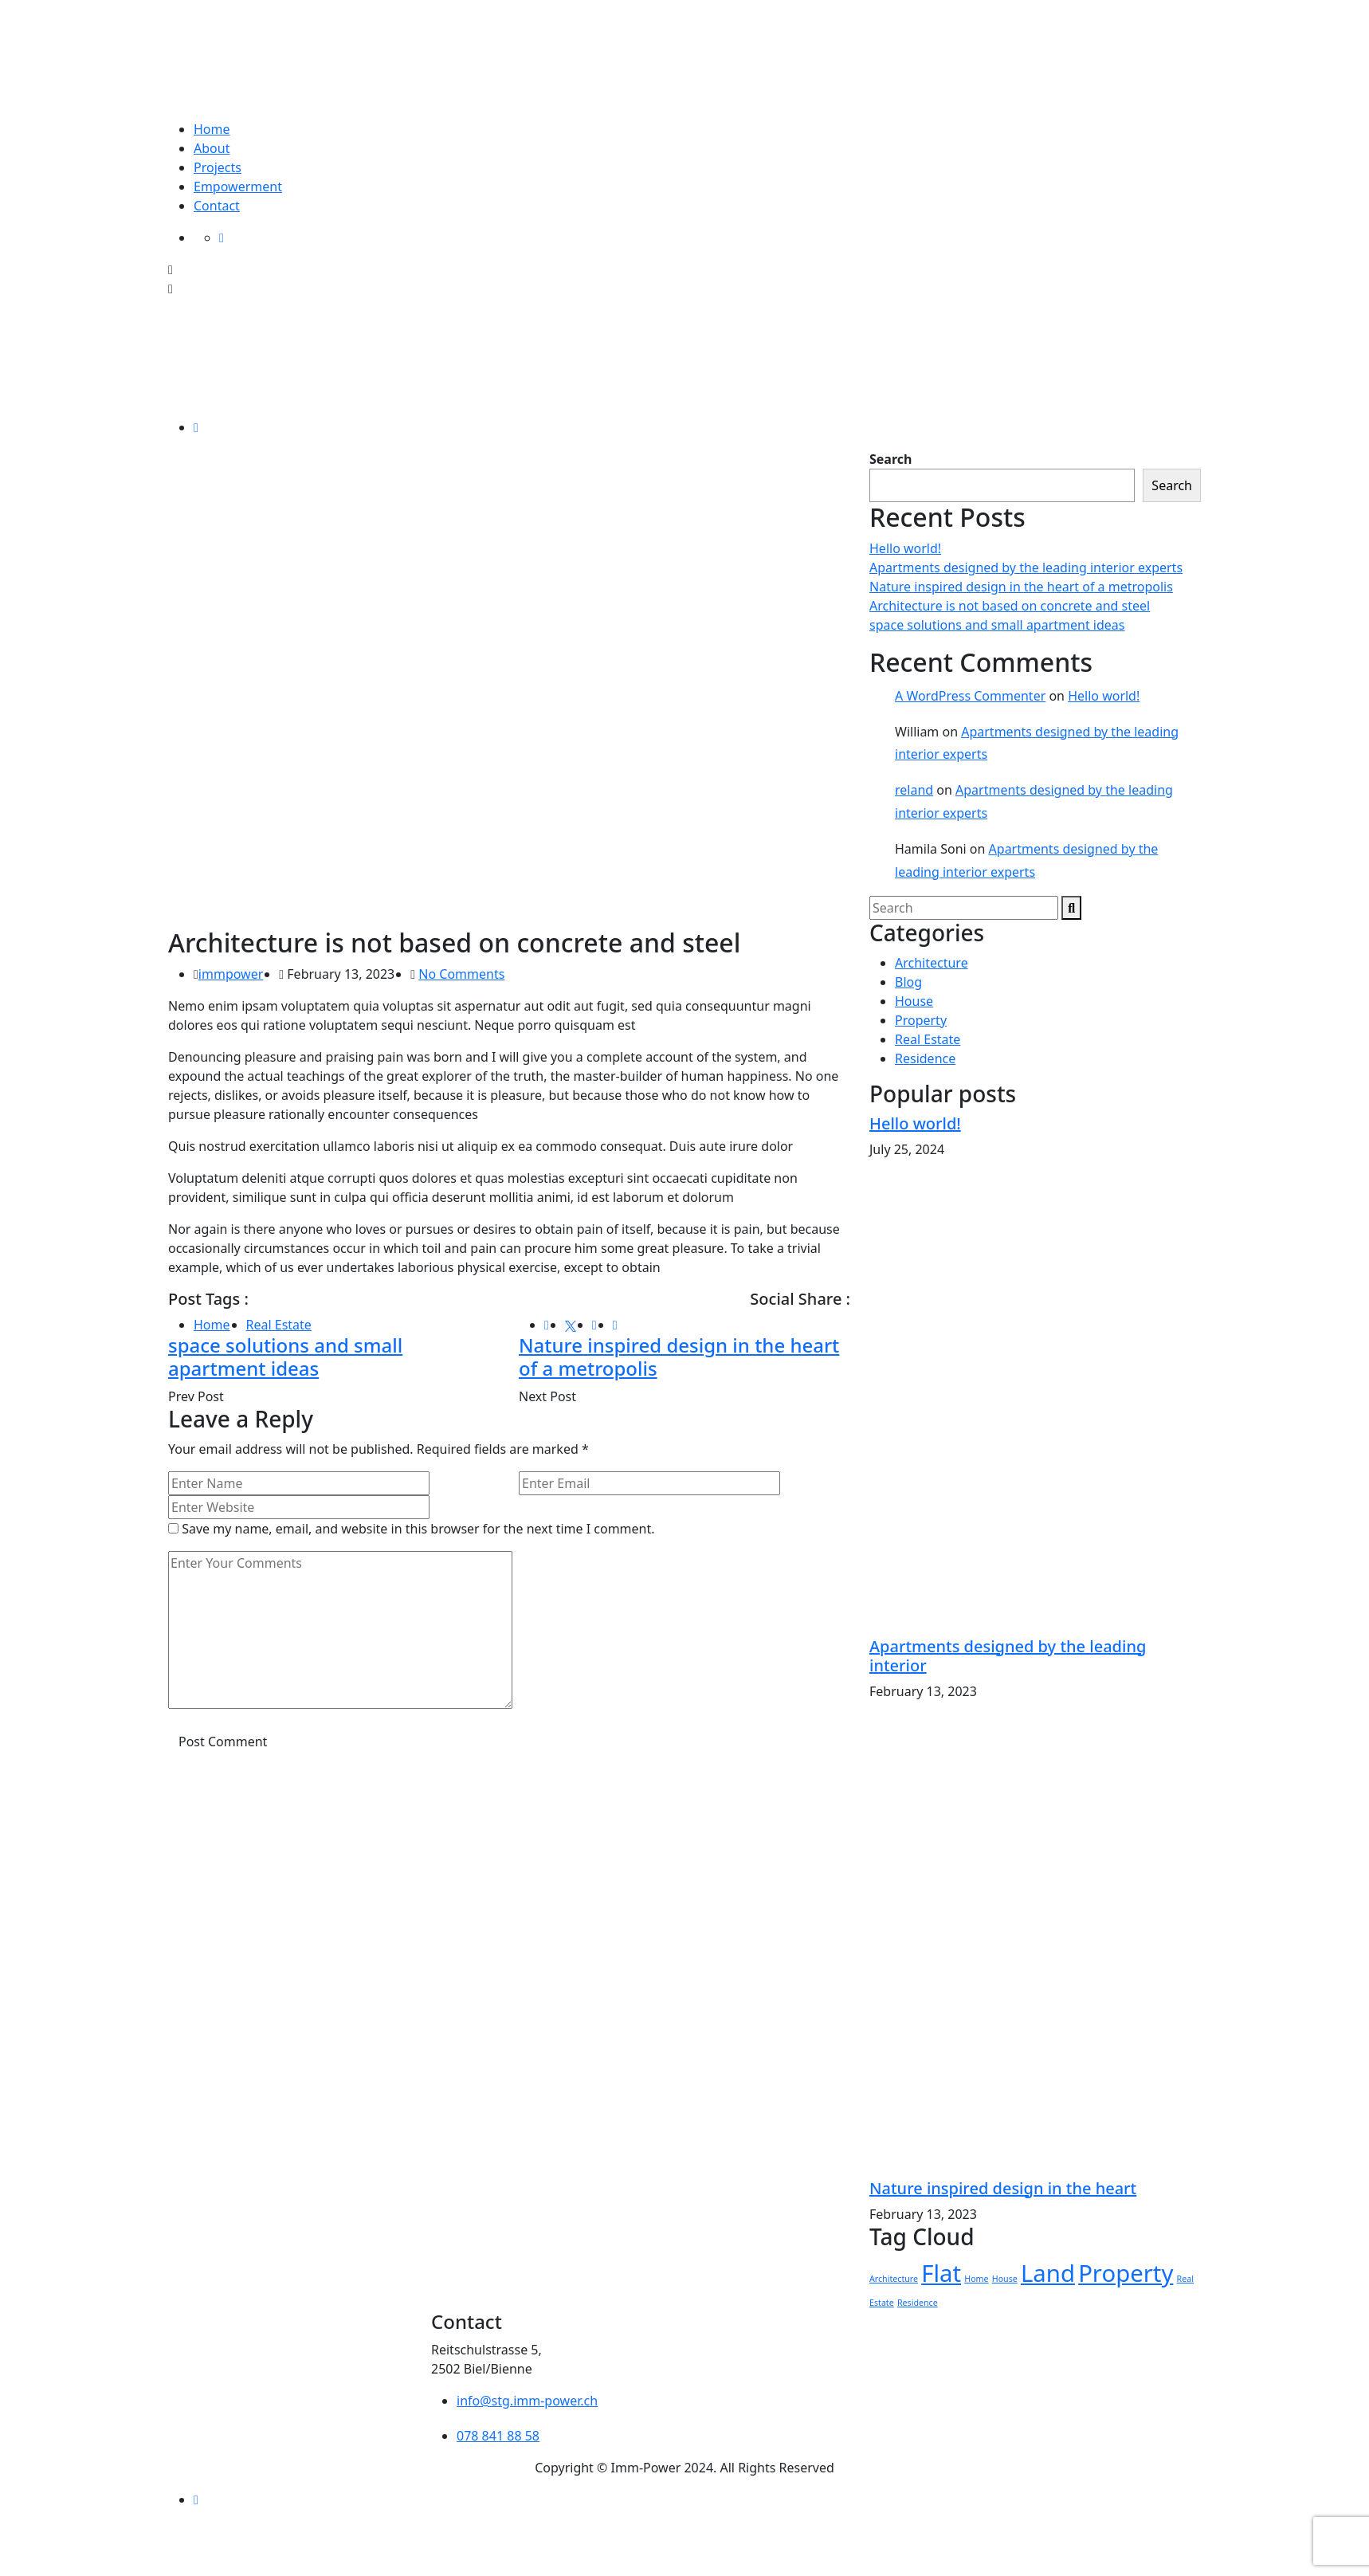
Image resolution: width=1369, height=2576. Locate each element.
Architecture (931, 963)
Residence (925, 1058)
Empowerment (238, 186)
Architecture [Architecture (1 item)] (893, 2278)
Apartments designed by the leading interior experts (1026, 567)
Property (921, 1020)
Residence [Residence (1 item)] (917, 2302)
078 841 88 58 (498, 2435)
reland (914, 790)
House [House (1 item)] (1005, 2278)
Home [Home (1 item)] (976, 2278)
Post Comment (222, 1741)
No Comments (461, 974)
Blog (908, 982)
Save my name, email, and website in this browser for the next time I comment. (418, 1528)
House (914, 1001)
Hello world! (905, 548)
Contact (217, 205)
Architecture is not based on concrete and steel (1009, 606)
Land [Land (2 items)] (1048, 2273)
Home (212, 129)
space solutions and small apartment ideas (285, 1356)
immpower (230, 974)
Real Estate (279, 1324)
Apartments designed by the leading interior (1007, 1656)
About (211, 148)
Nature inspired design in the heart (1002, 2188)
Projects (217, 167)
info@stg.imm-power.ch (527, 2400)
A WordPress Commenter (970, 696)
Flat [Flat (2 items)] (941, 2273)
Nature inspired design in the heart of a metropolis (679, 1356)
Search (890, 459)
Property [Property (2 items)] (1125, 2273)
